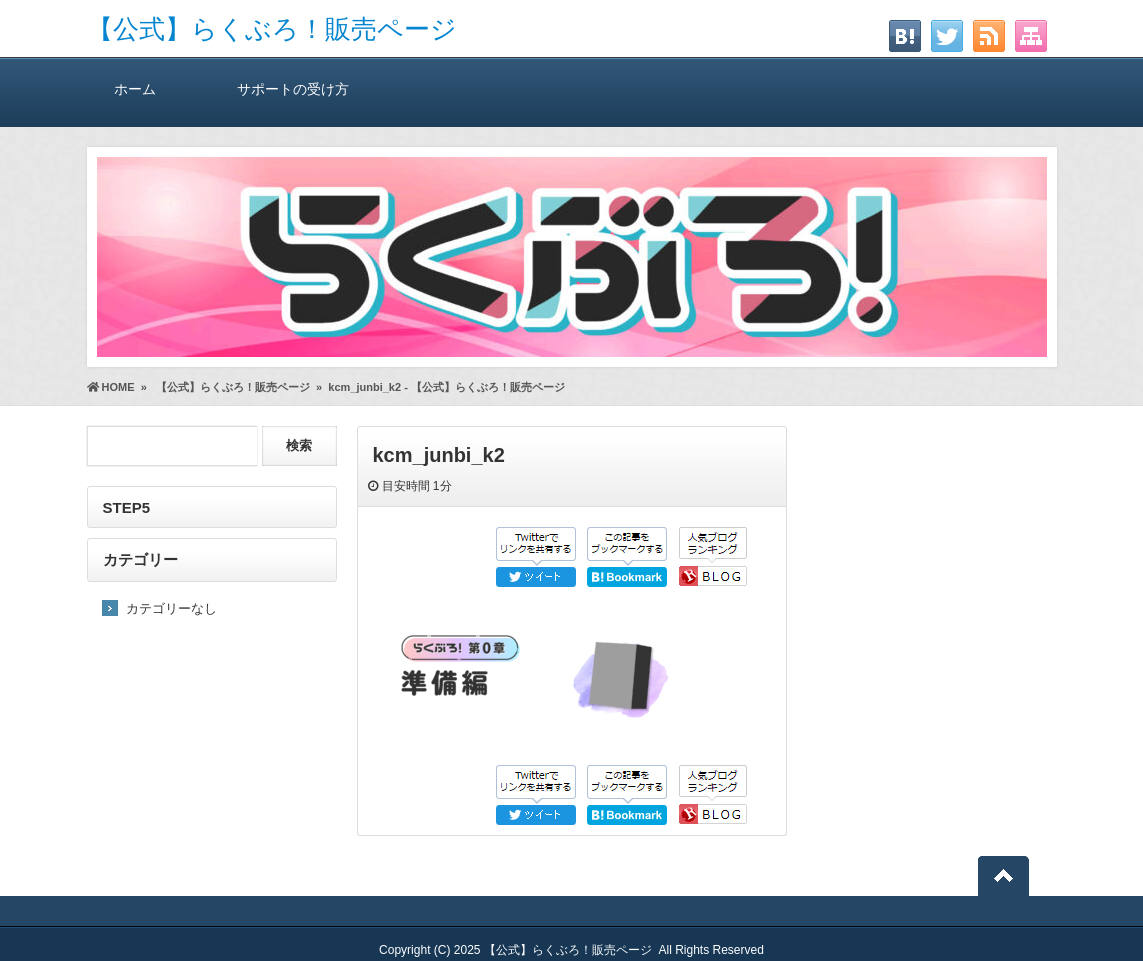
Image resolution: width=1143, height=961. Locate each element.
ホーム (135, 88)
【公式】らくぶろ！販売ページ (272, 29)
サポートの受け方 (293, 88)
